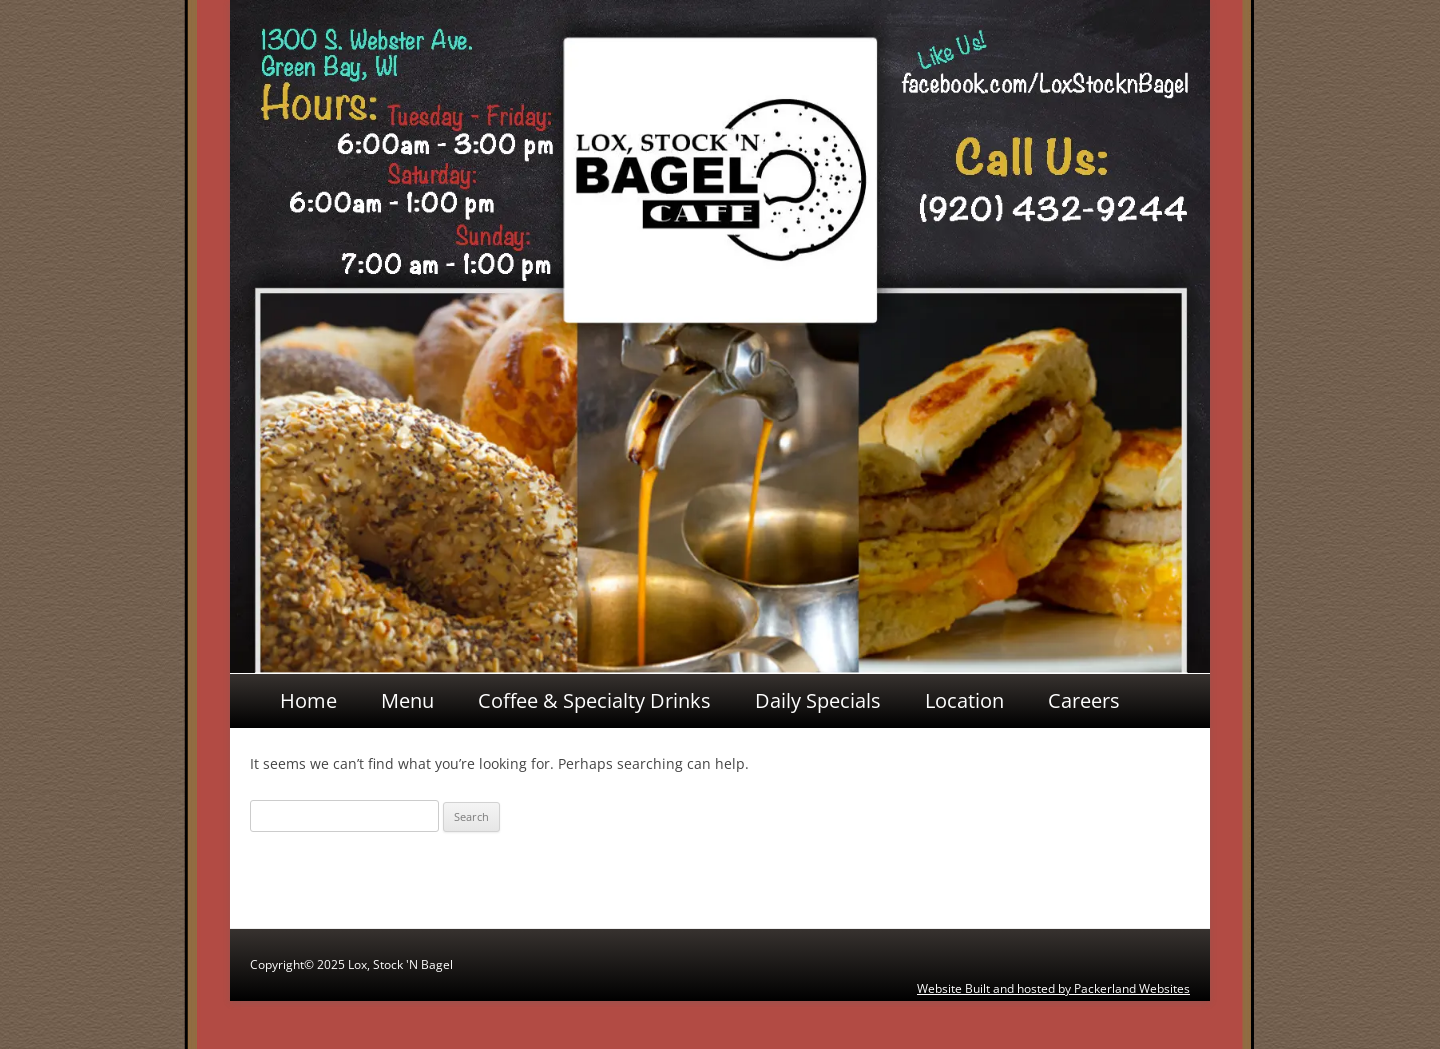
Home (308, 700)
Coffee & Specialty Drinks (594, 700)
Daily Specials (818, 700)
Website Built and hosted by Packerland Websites (1053, 988)
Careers (1084, 700)
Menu (407, 700)
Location (964, 700)
